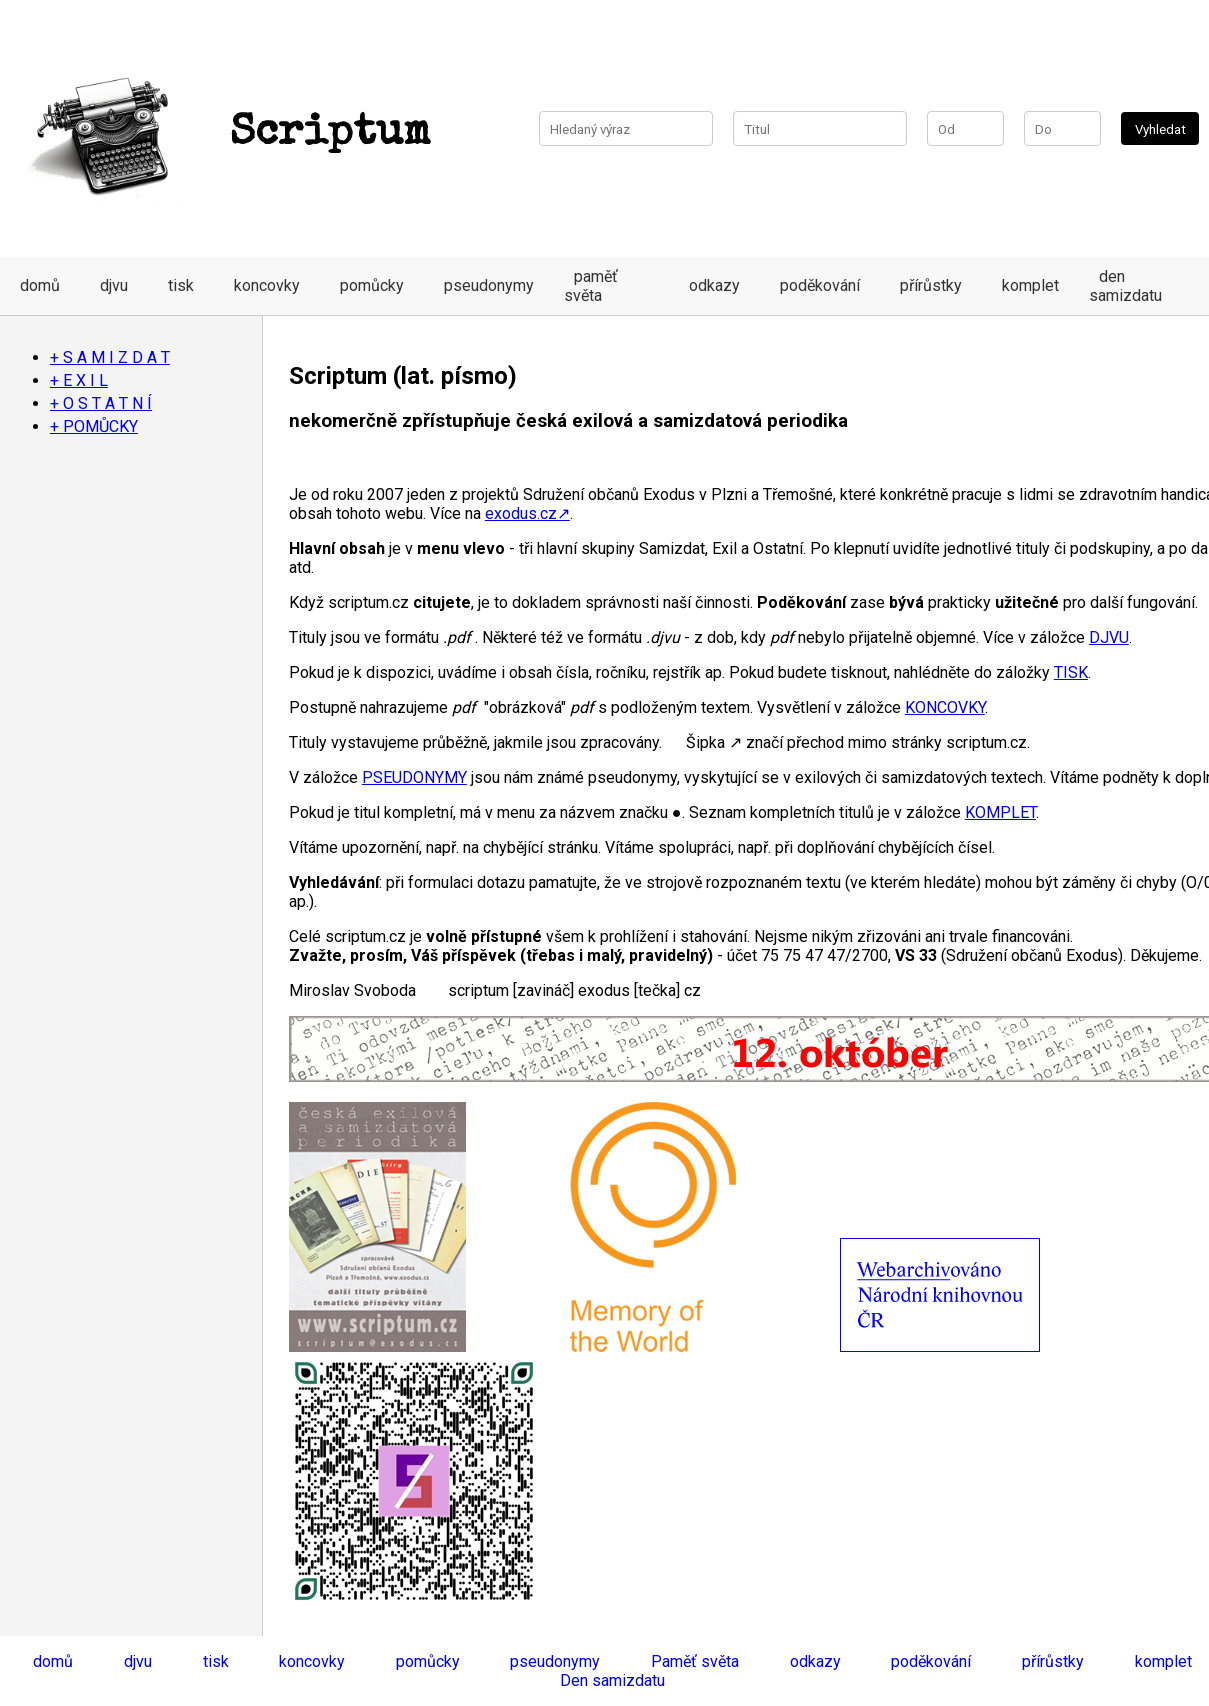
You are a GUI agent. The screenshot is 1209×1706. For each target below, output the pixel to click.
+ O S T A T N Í (101, 403)
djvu (114, 285)
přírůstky (931, 285)
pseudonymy (489, 285)
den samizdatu (1125, 286)
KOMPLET (1000, 812)
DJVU (1109, 637)
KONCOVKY (945, 707)
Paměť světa (695, 1661)
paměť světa (591, 286)
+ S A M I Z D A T (110, 357)
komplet (1030, 285)
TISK (1071, 672)
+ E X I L (79, 380)
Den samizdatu (612, 1680)
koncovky (267, 285)
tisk (181, 285)
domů (40, 285)
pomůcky (372, 285)
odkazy (714, 285)
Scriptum (225, 134)
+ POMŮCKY (94, 426)
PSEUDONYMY (414, 777)
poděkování (820, 285)
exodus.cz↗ (527, 513)
